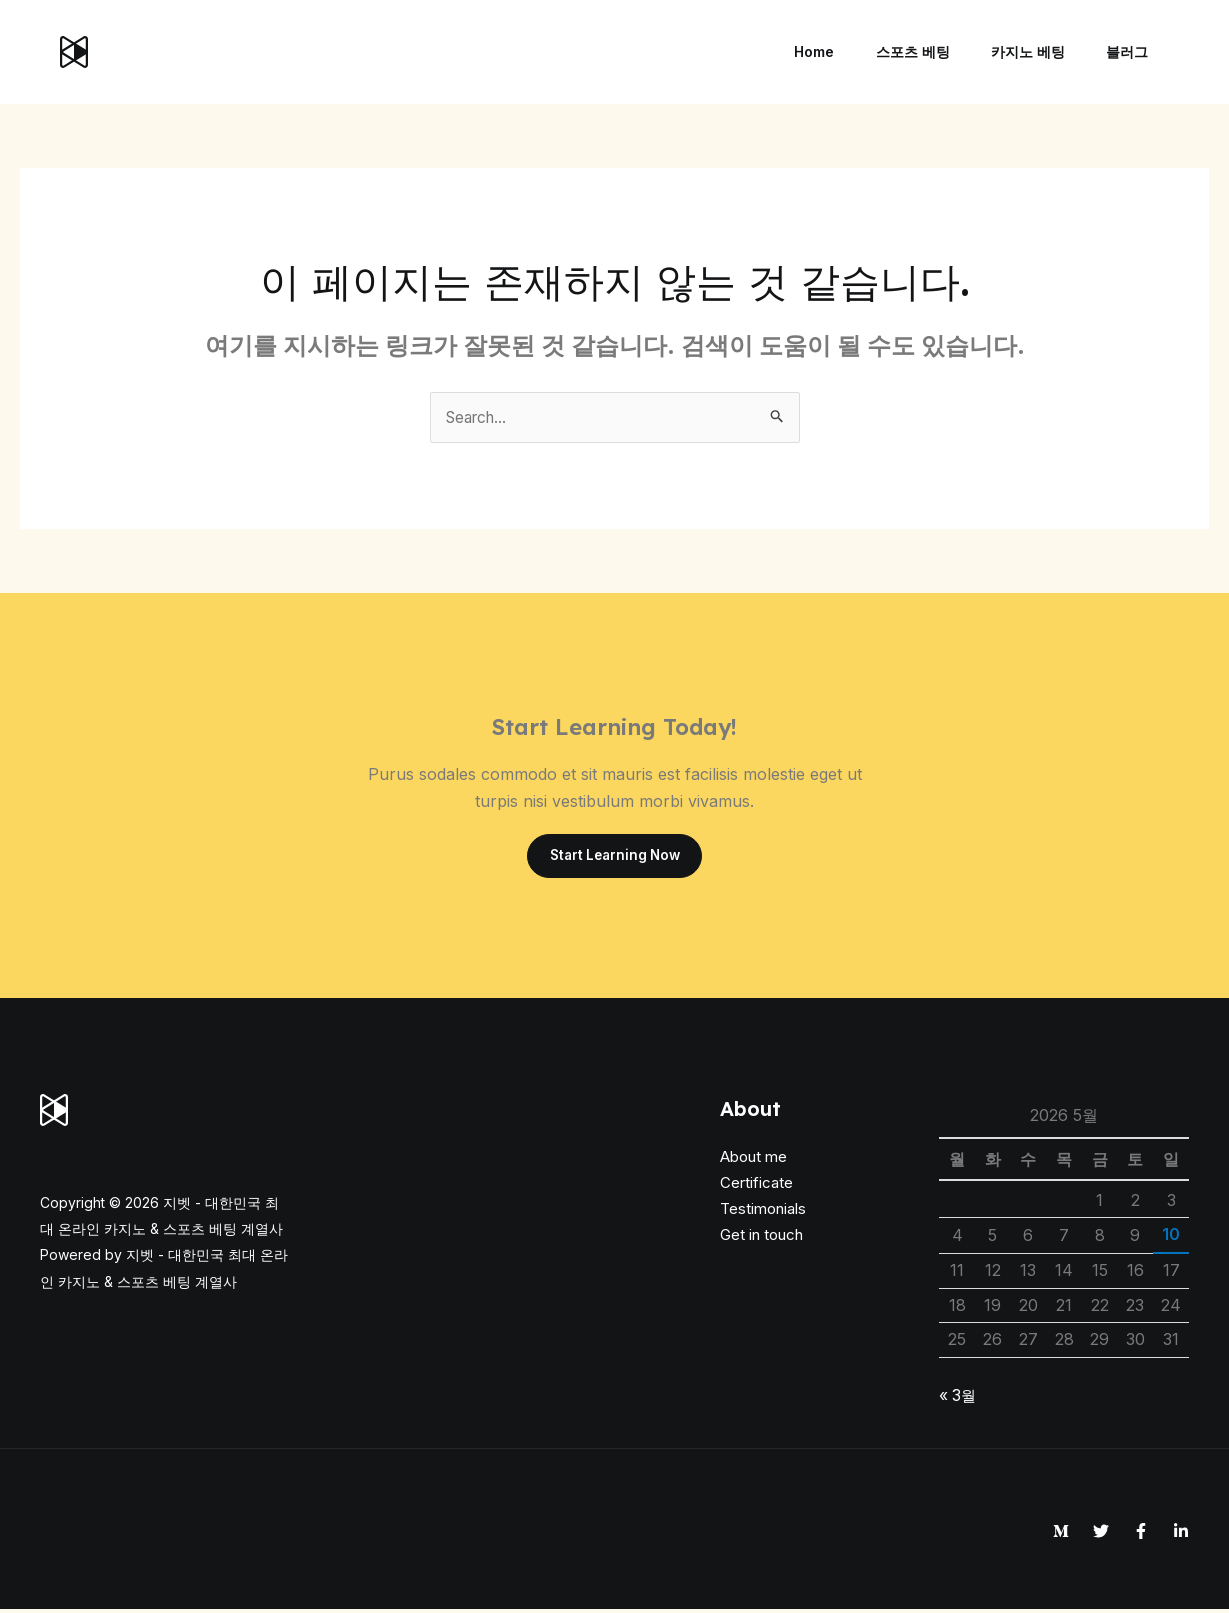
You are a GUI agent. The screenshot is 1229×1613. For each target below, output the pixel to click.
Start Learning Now (615, 857)
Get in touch (761, 1238)
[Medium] (1061, 1534)
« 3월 (958, 1398)
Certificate (756, 1185)
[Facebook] (1141, 1534)
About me (753, 1159)
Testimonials (763, 1212)
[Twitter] (1101, 1534)
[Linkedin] (1181, 1534)
